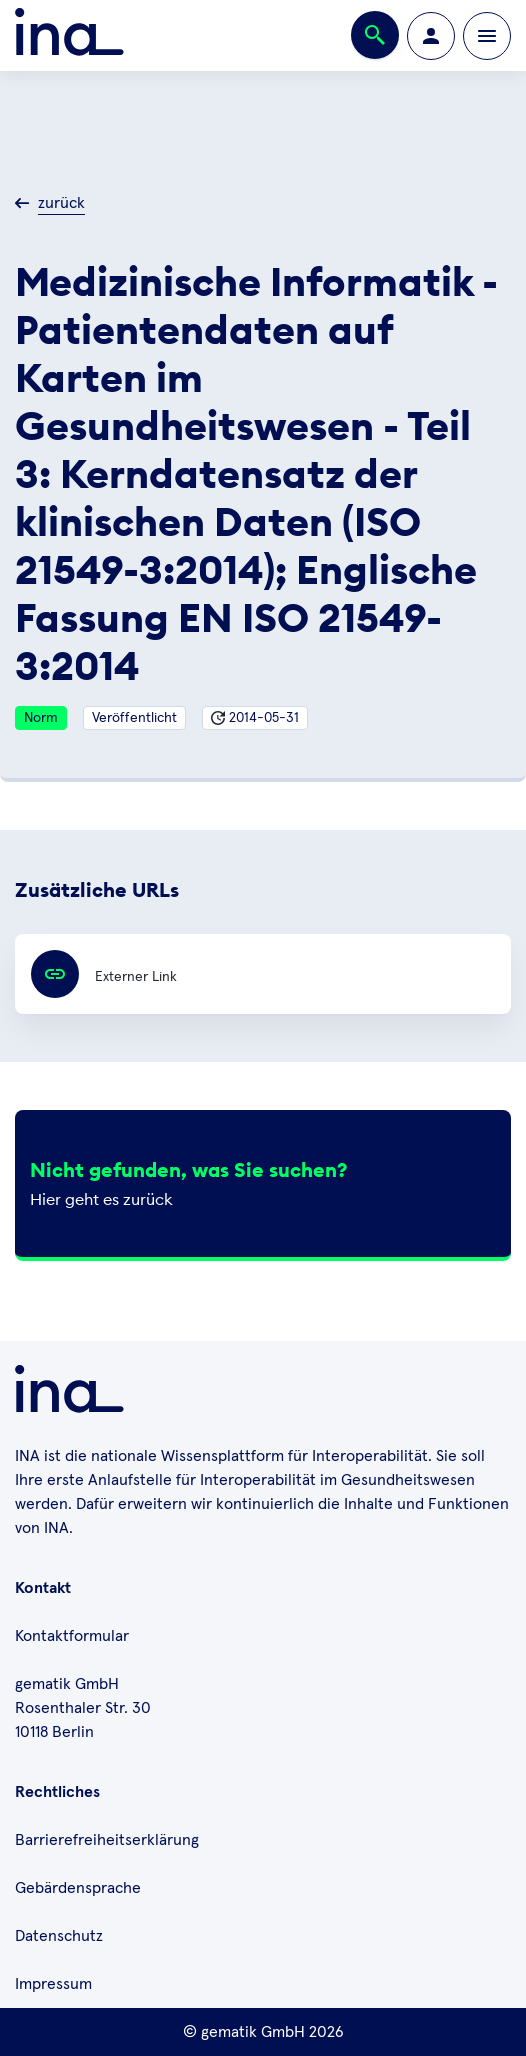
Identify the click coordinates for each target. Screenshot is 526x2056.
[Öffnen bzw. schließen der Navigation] (487, 36)
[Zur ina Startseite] (69, 35)
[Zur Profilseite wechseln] (431, 36)
